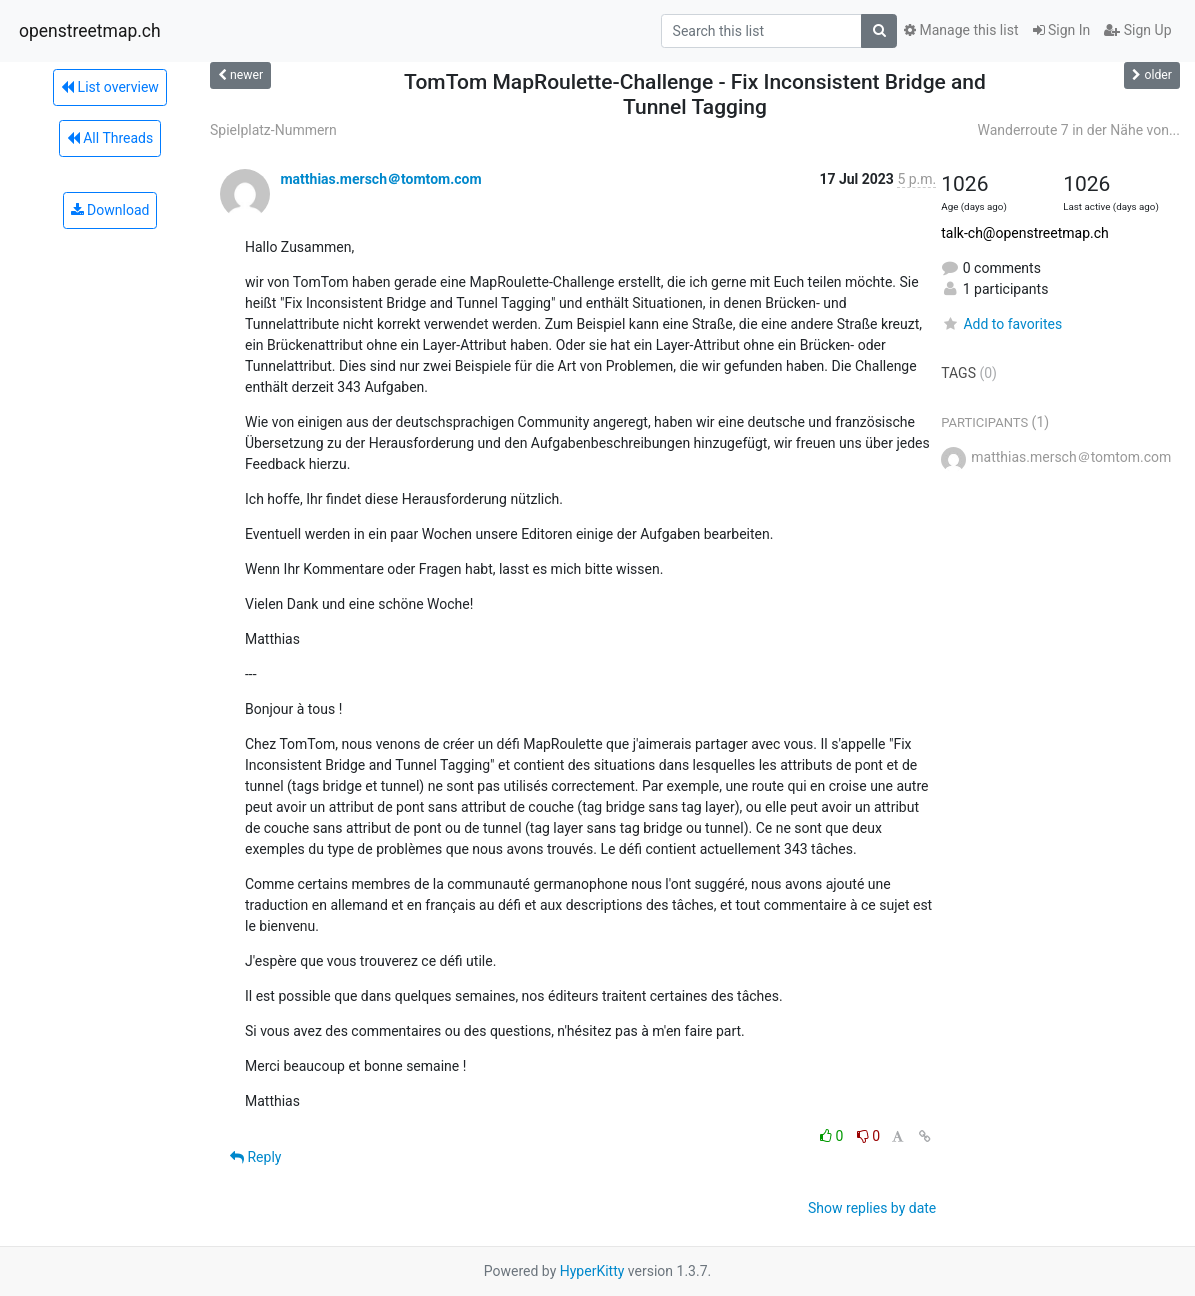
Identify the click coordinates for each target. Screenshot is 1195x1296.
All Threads (110, 138)
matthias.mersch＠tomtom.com (380, 179)
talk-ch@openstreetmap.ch (1025, 233)
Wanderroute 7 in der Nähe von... (1078, 130)
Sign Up (1137, 30)
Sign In (1062, 30)
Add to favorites (1001, 324)
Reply (255, 1157)
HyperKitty (592, 1271)
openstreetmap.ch (90, 31)
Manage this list (961, 30)
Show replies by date (872, 1208)
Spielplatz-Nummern (273, 130)
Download (110, 210)
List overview (110, 87)
